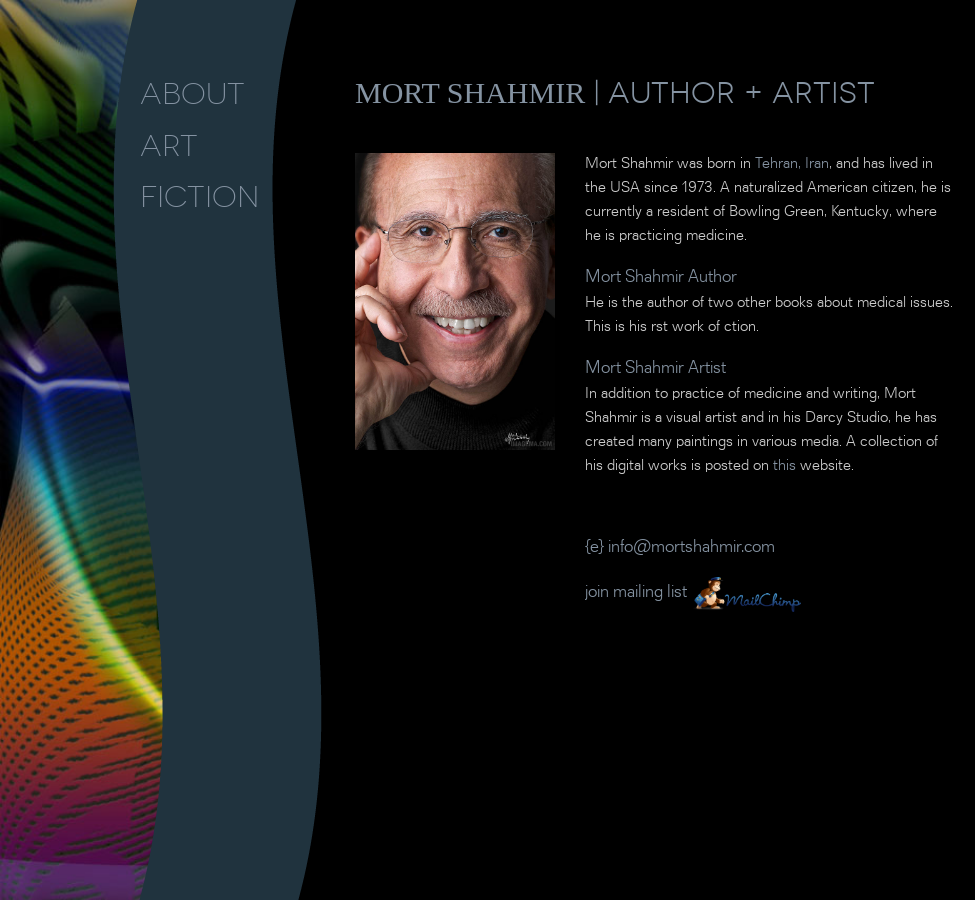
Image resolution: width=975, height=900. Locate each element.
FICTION (199, 197)
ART (169, 146)
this (784, 466)
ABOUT (192, 94)
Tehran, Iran (792, 164)
